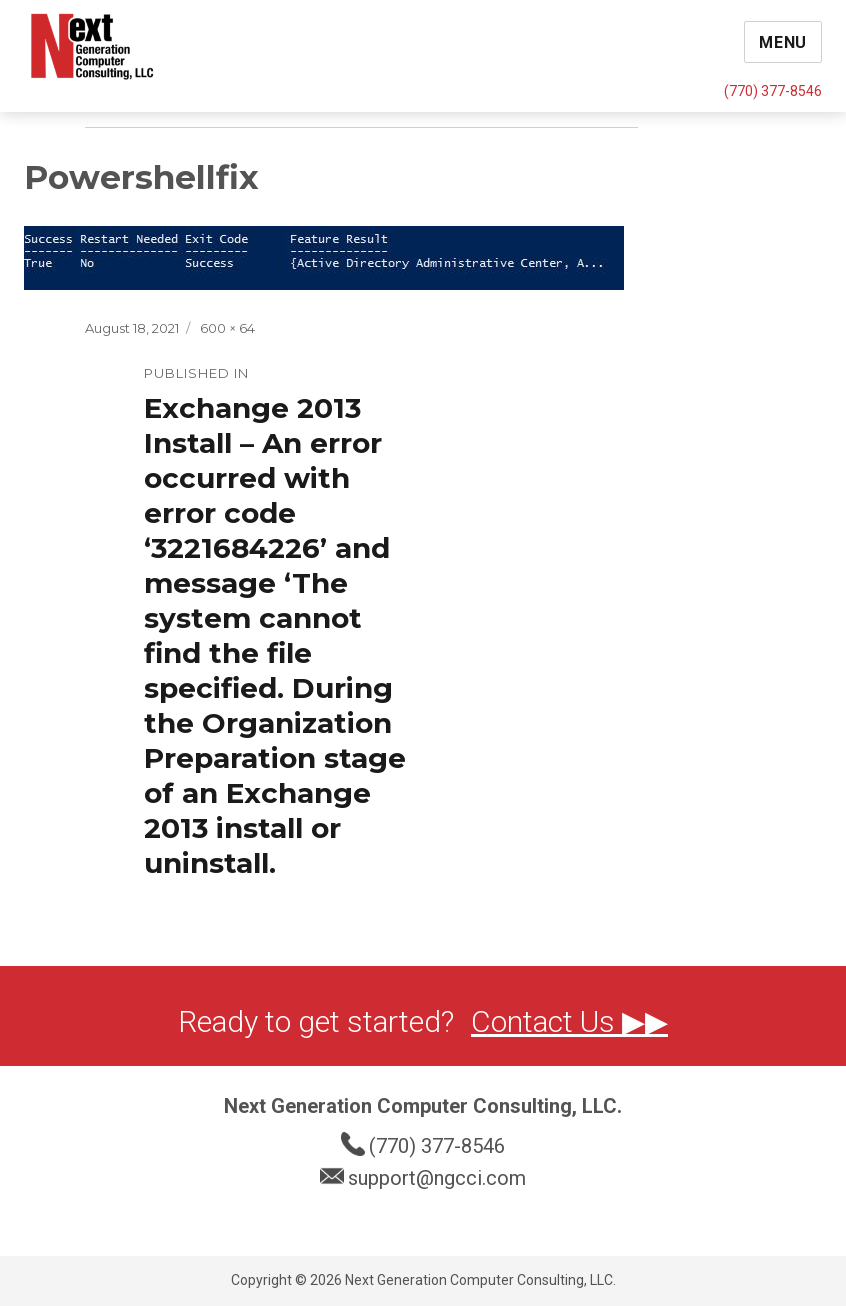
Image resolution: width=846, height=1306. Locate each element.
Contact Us (546, 1021)
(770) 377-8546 (773, 91)
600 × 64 (227, 328)
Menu (783, 42)
